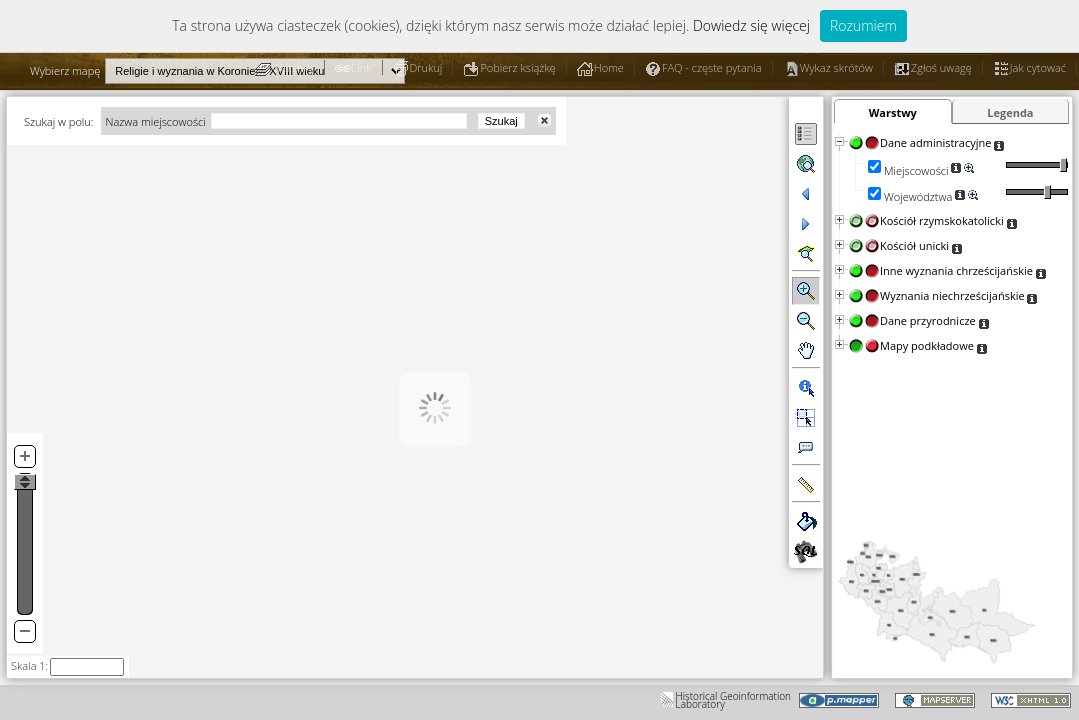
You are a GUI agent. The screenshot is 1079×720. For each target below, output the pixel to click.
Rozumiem (863, 25)
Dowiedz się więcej (751, 25)
